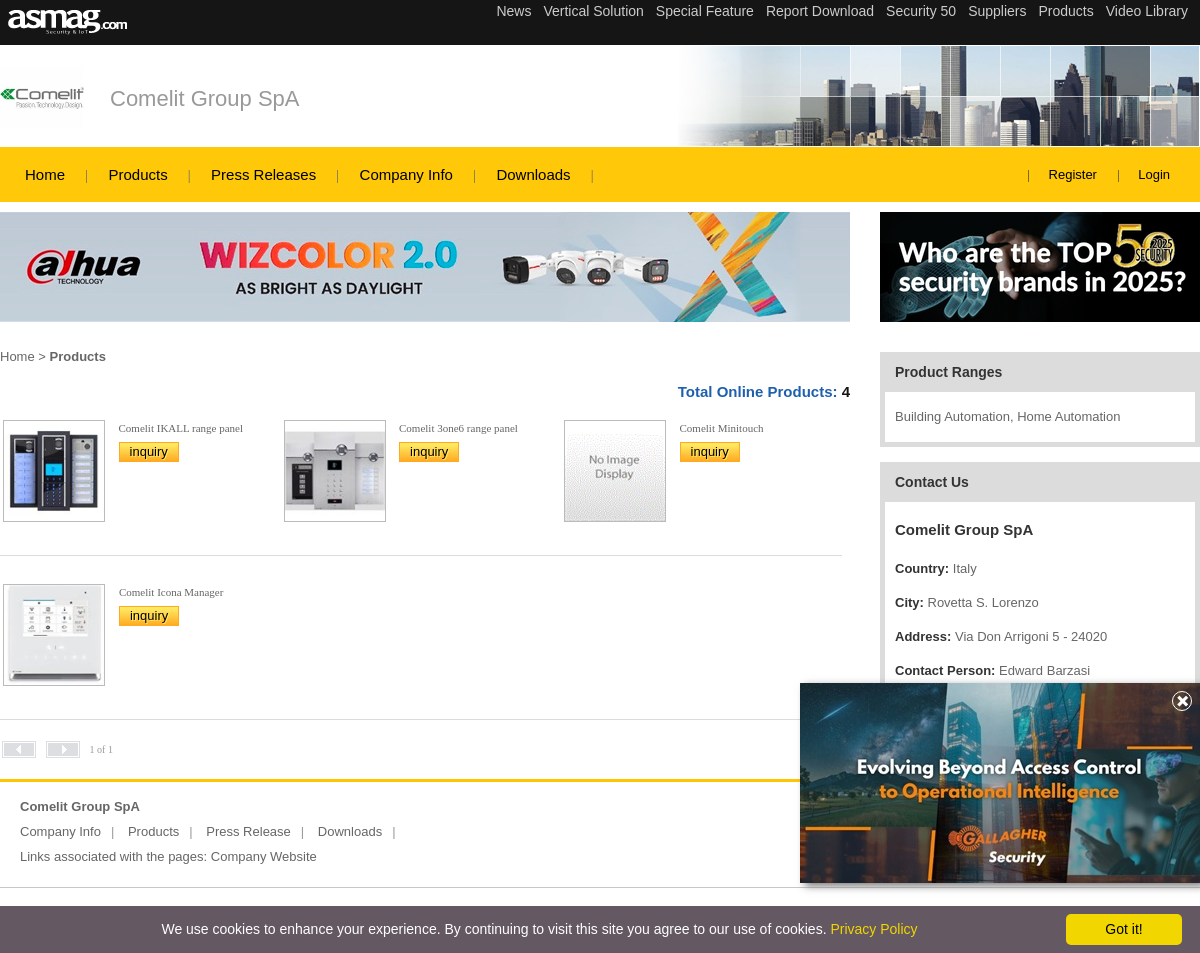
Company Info (406, 174)
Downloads (533, 174)
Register (1073, 174)
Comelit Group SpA (205, 98)
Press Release (248, 831)
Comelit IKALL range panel (181, 428)
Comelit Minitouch (722, 428)
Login (1154, 174)
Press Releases (263, 174)
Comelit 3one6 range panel (458, 428)
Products (137, 174)
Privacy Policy (873, 929)
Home (45, 174)
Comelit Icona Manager (171, 592)
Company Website (264, 856)
